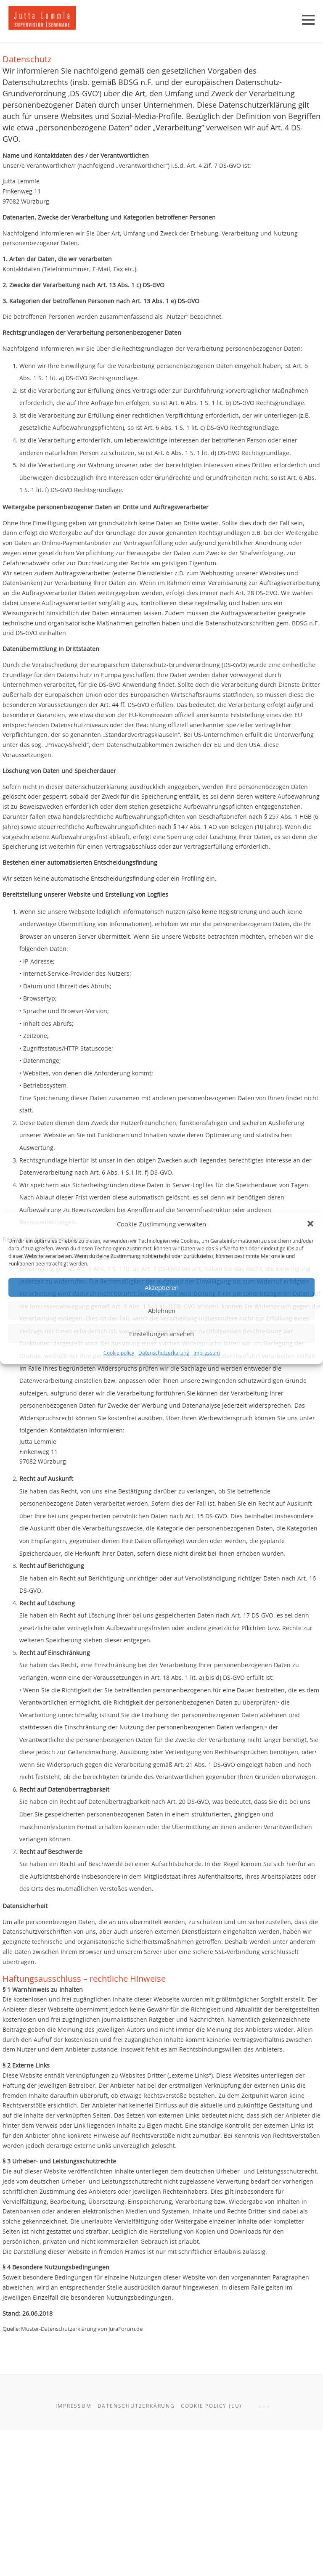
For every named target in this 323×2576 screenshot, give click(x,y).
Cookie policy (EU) (211, 2553)
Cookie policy (118, 1352)
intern (263, 2554)
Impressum (206, 1352)
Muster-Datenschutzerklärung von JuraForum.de (111, 2471)
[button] (310, 1223)
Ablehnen (161, 1310)
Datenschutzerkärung (163, 1352)
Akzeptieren (162, 1287)
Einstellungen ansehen (161, 1333)
